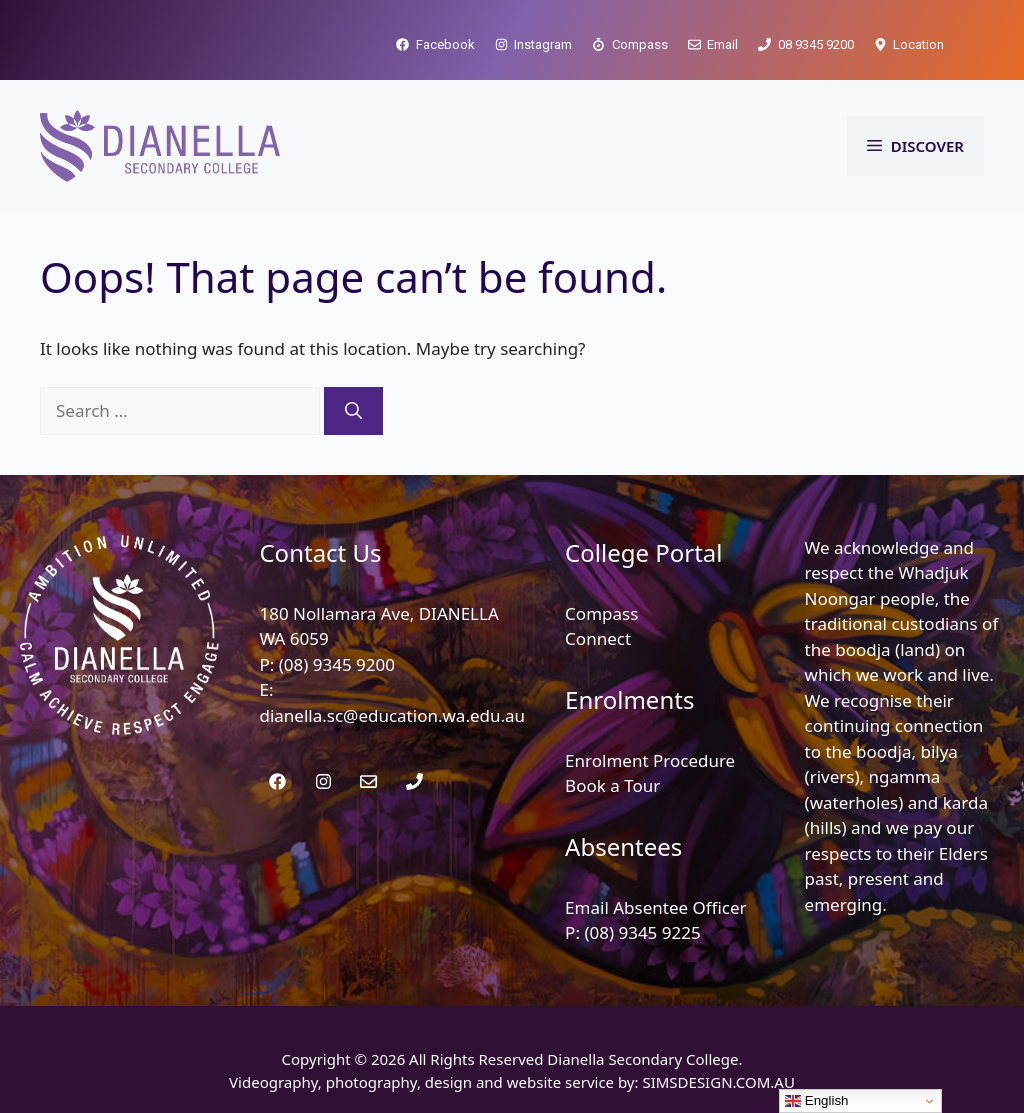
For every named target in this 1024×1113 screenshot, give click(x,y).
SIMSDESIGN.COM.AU (718, 1082)
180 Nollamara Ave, (338, 613)
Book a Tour (612, 785)
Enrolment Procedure (650, 760)
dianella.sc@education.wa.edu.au (392, 715)
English (816, 1101)
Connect (598, 638)
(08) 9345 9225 (642, 932)
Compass (601, 613)
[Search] (353, 411)
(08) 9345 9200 (337, 664)
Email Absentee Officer (656, 907)
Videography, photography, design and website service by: (435, 1082)
